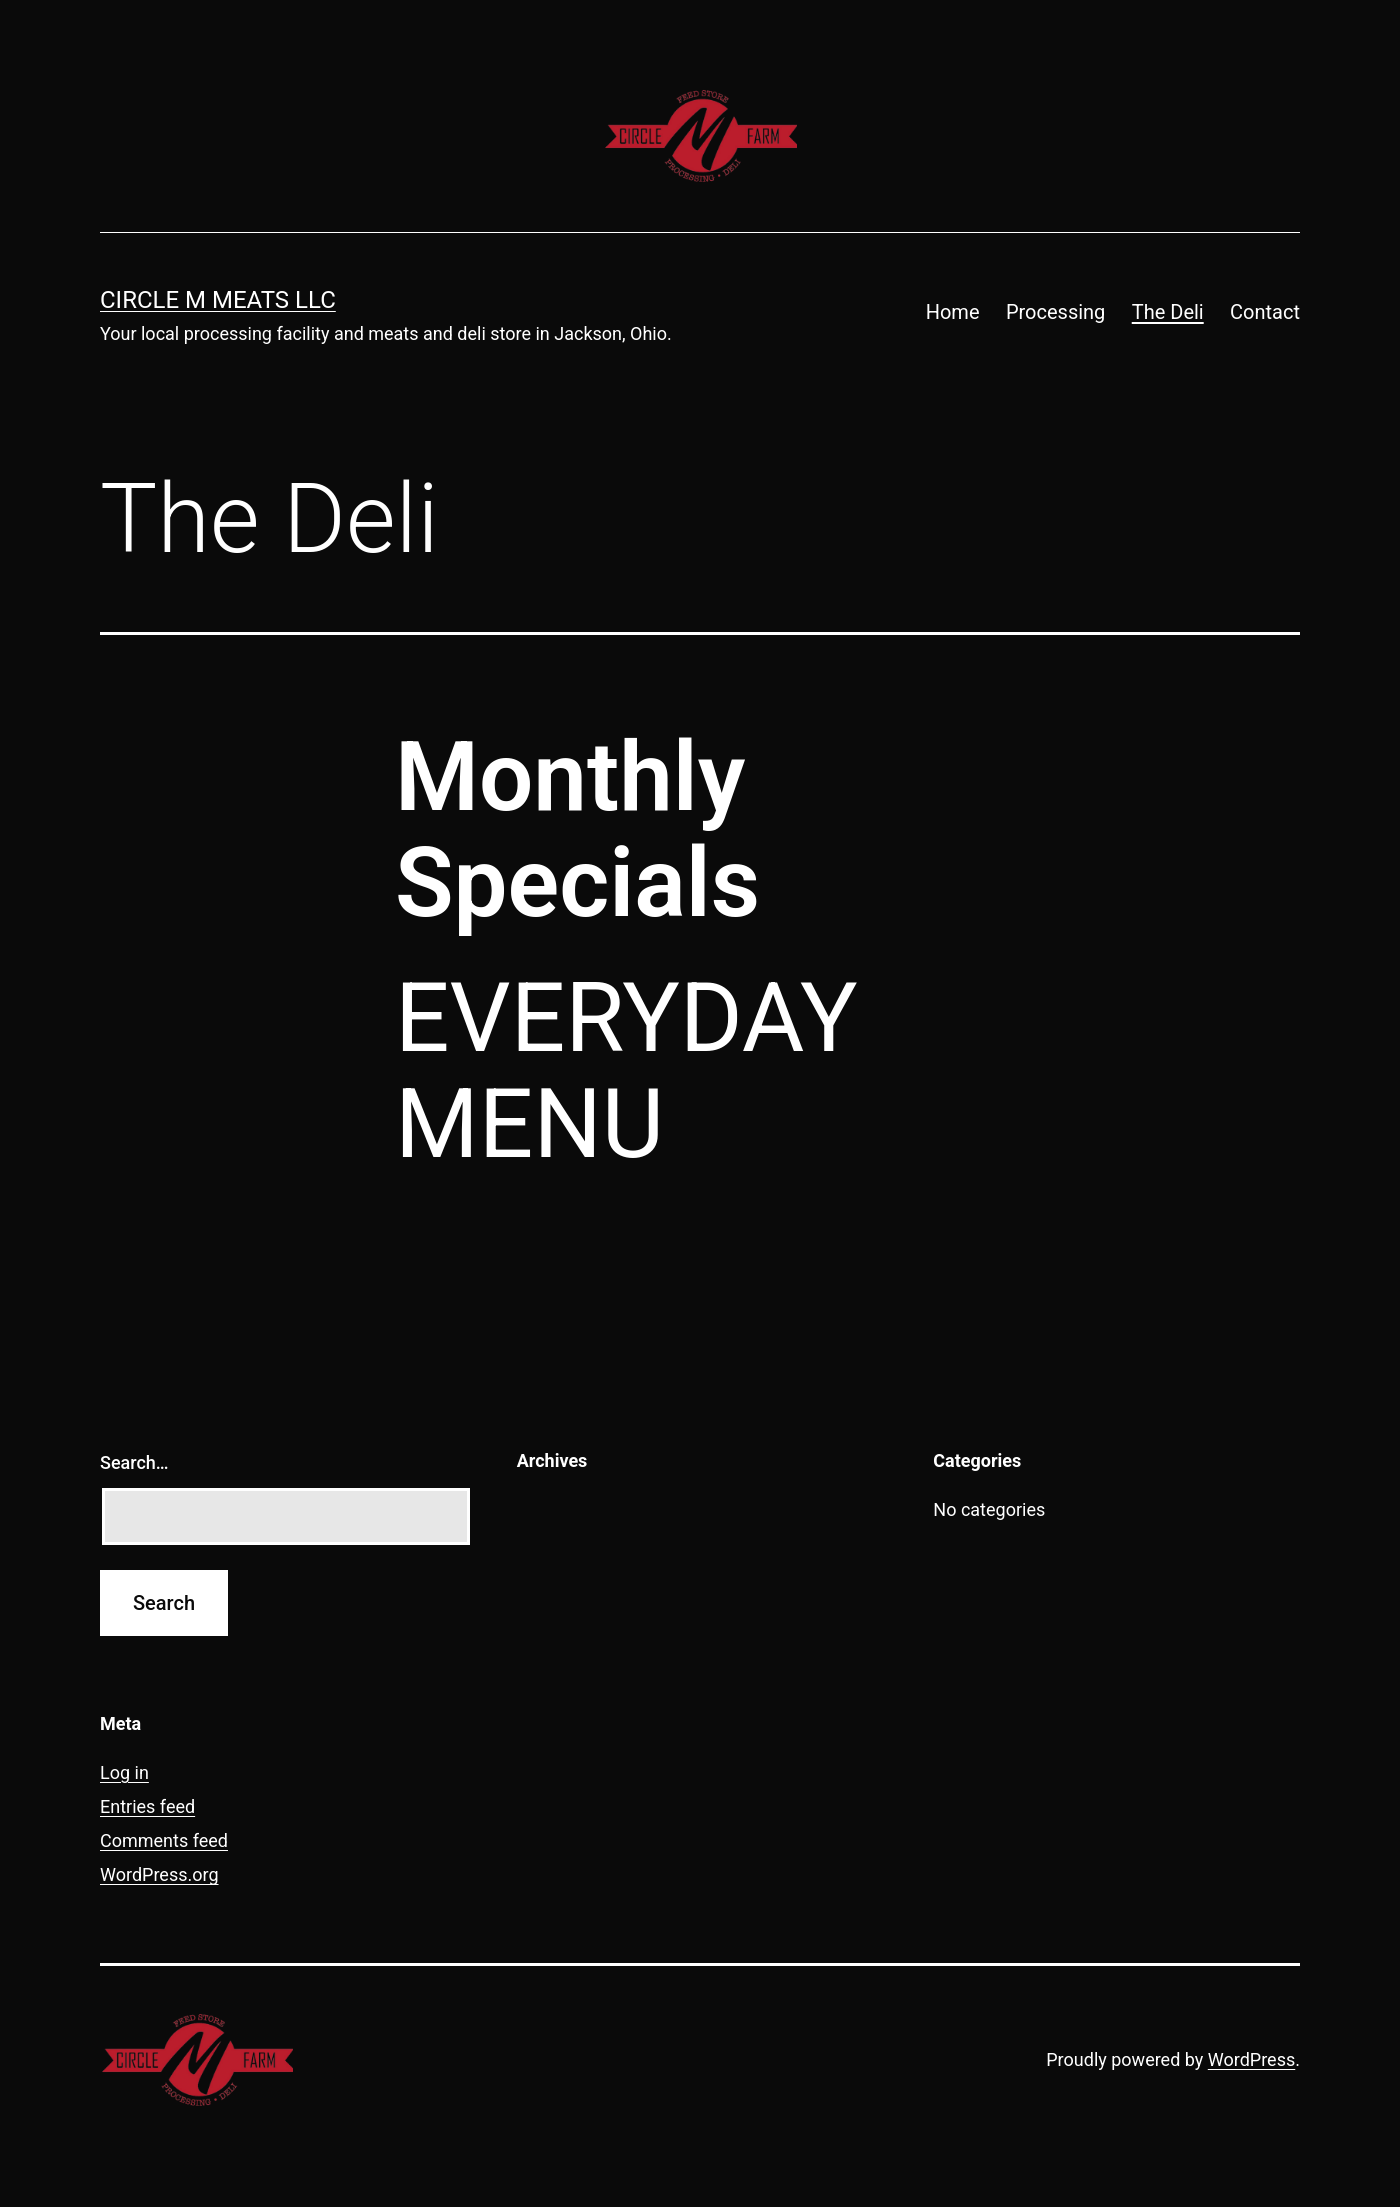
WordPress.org (159, 1874)
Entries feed (147, 1806)
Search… (134, 1462)
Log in (124, 1772)
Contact (1265, 312)
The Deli (1168, 312)
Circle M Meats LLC (218, 300)
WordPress (1251, 2059)
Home (953, 312)
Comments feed (164, 1840)
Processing (1055, 312)
